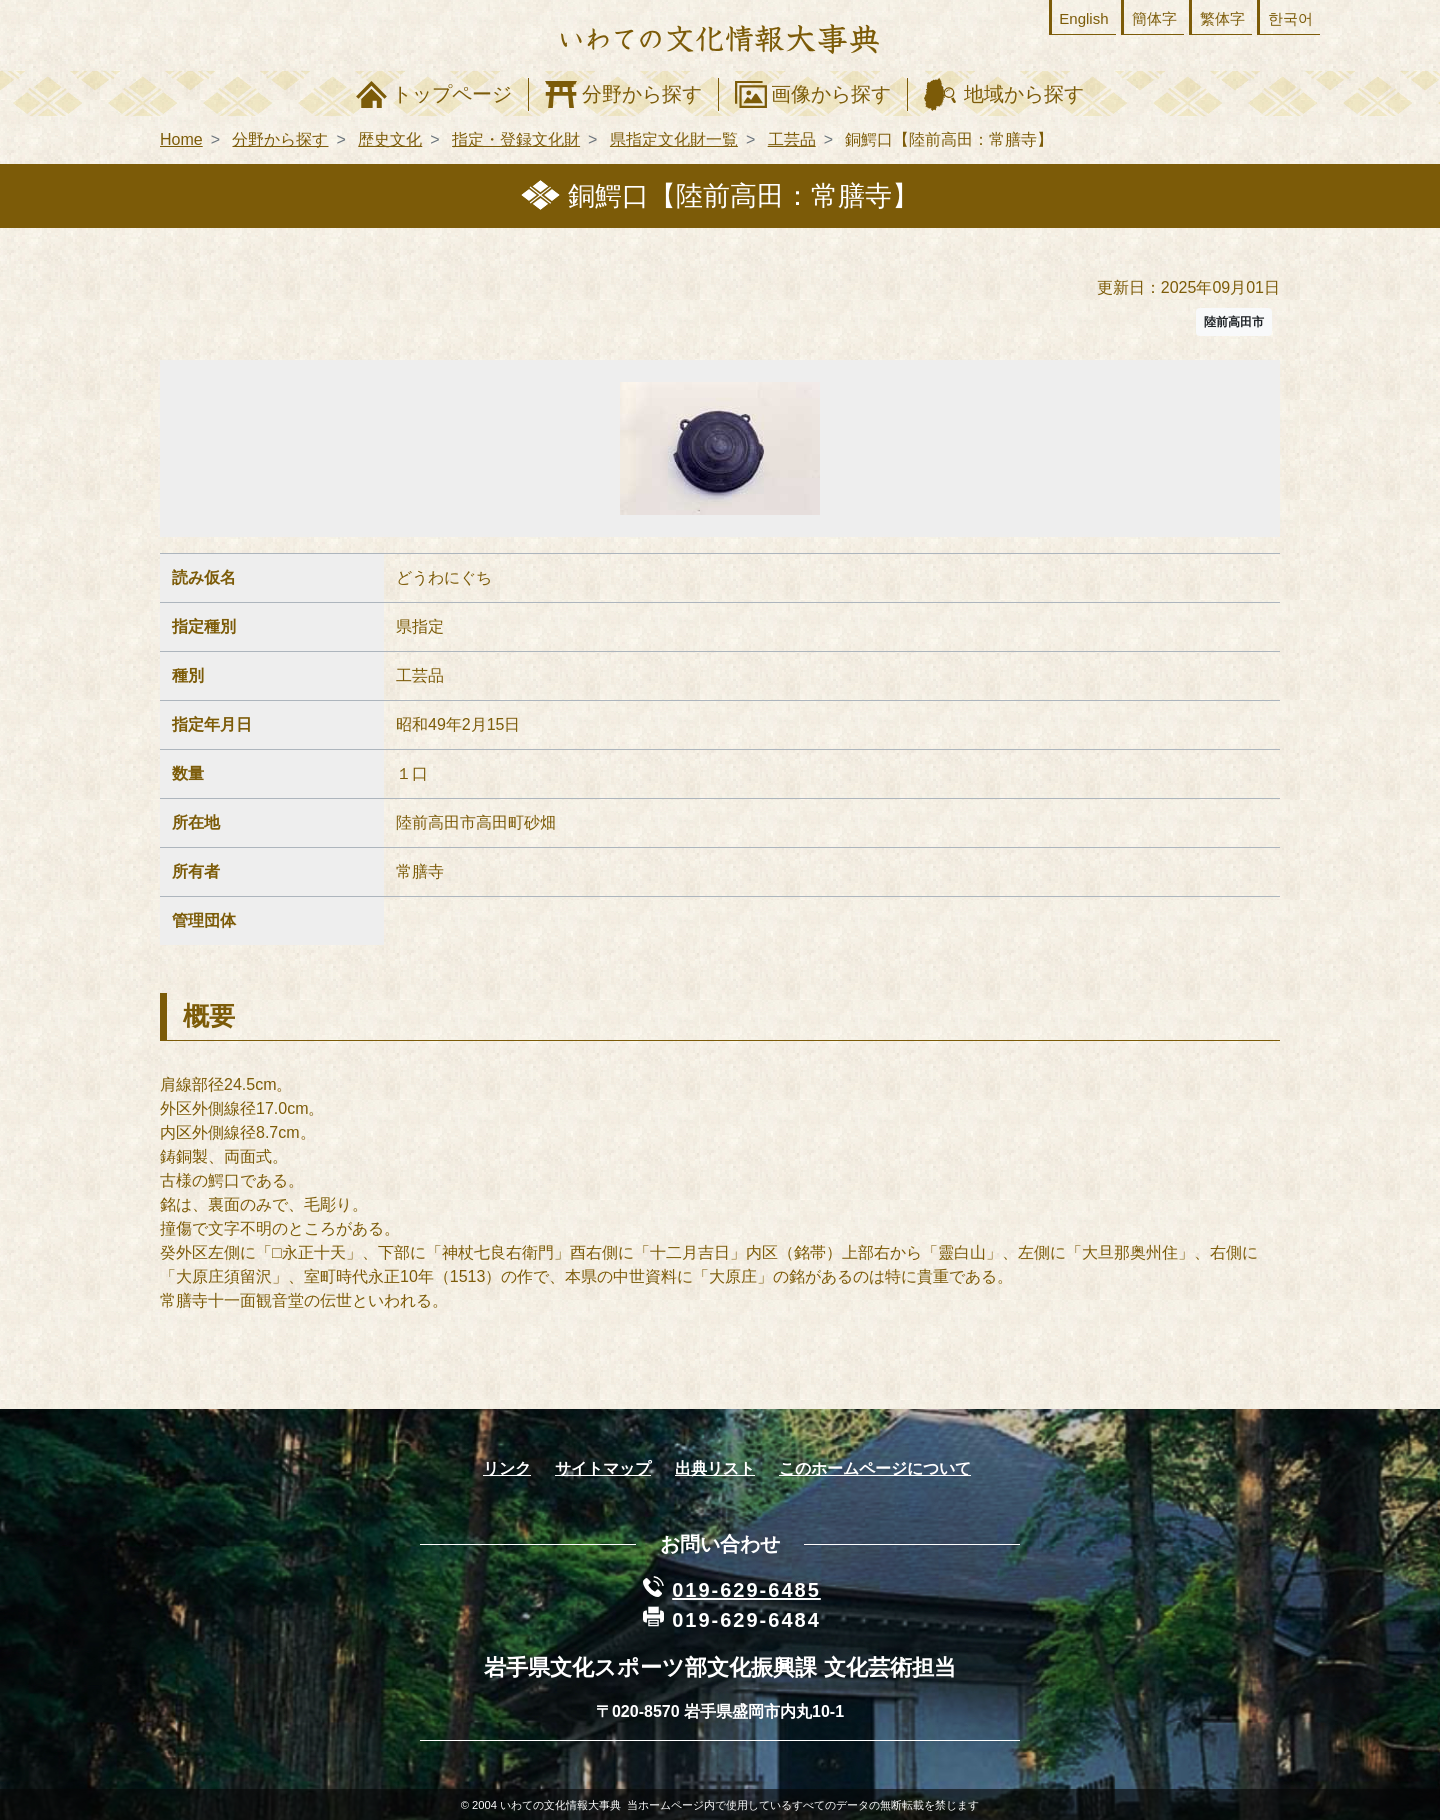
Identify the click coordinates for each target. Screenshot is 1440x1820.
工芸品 (792, 139)
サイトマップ (603, 1468)
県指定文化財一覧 (674, 139)
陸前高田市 (1234, 322)
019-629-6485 (746, 1590)
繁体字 (1222, 18)
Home (181, 139)
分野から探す (642, 94)
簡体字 (1154, 18)
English (1083, 18)
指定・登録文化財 (516, 139)
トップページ (452, 94)
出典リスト (715, 1468)
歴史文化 (390, 139)
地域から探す (1024, 94)
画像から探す (831, 94)
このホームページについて (875, 1468)
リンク (507, 1468)
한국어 (1290, 18)
